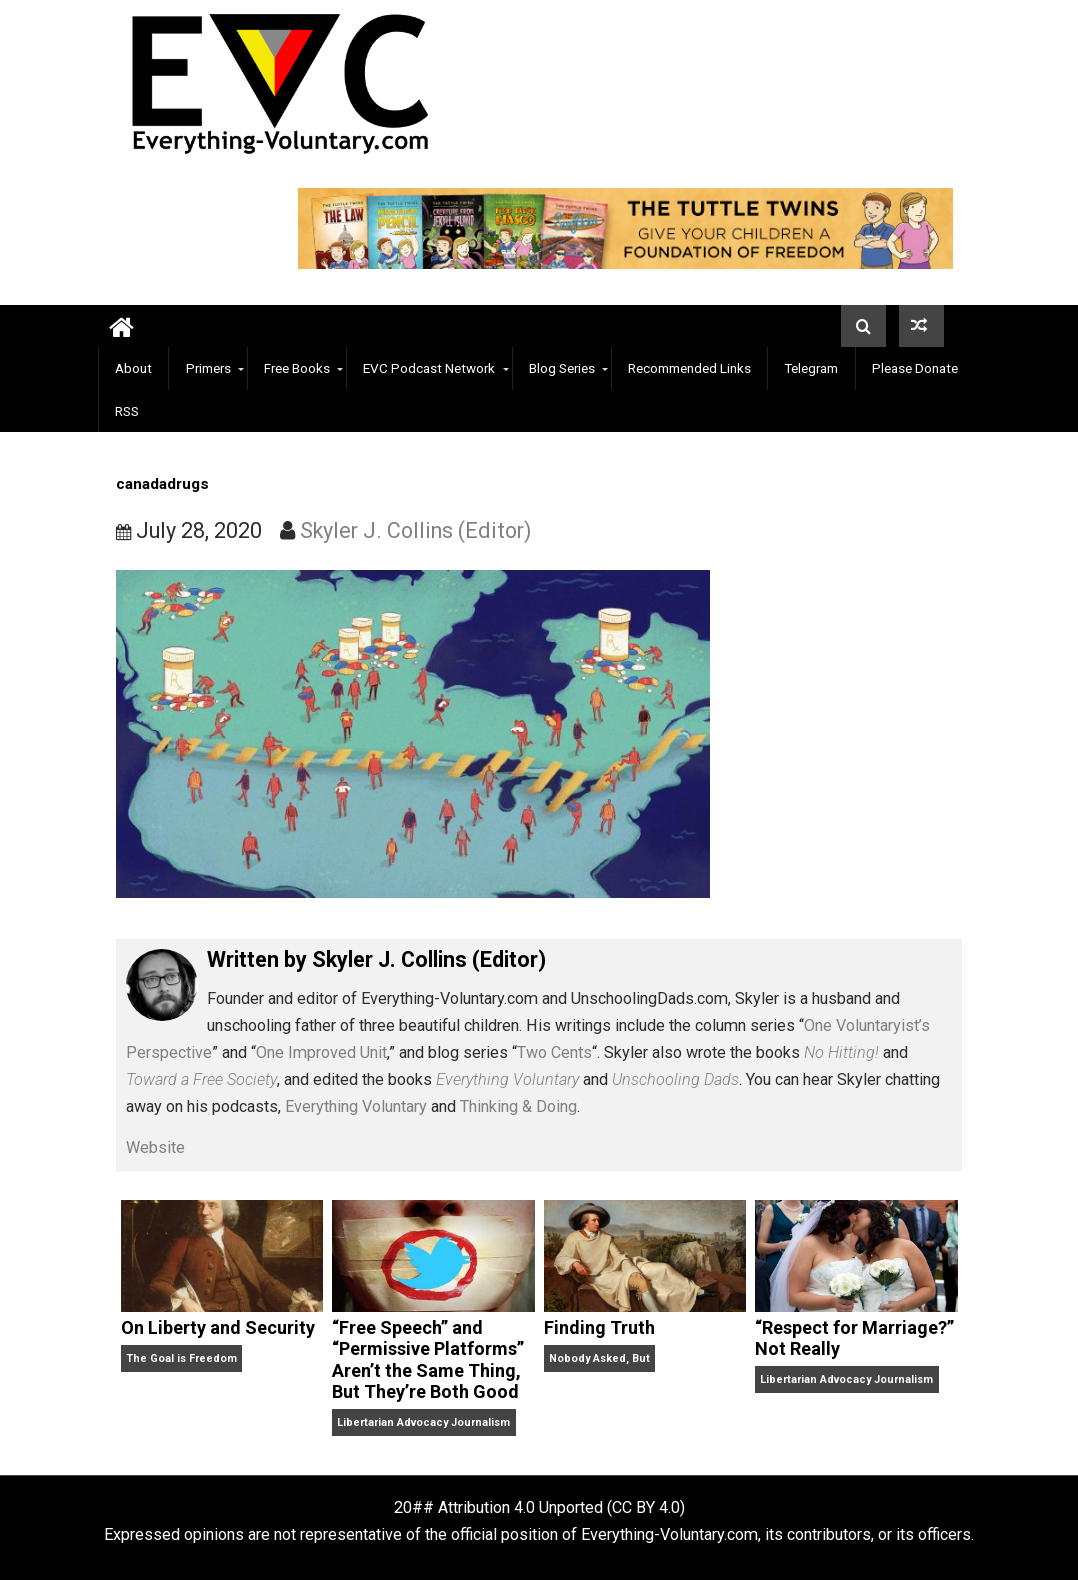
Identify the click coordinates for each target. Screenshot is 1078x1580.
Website (155, 1147)
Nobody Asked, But (599, 1358)
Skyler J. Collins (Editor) (416, 530)
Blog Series (562, 368)
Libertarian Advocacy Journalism (423, 1422)
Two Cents (554, 1052)
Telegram (811, 368)
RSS (127, 411)
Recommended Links (689, 368)
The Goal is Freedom (181, 1358)
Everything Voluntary (356, 1106)
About (133, 368)
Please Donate (915, 368)
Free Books (297, 368)
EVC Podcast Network (429, 368)
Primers (208, 368)
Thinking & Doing (518, 1106)
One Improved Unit (321, 1052)
